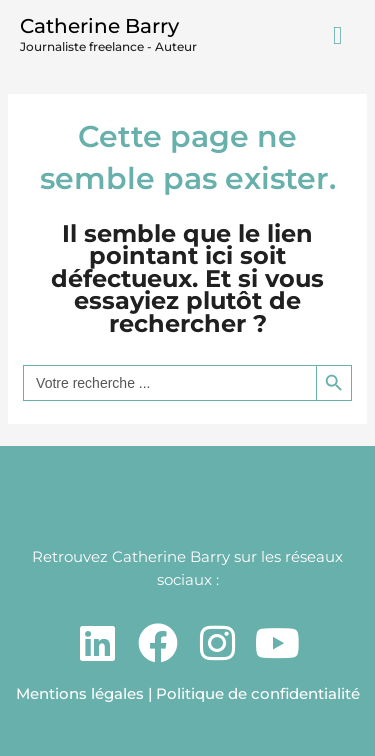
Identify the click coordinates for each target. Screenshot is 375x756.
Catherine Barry (99, 26)
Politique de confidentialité (258, 693)
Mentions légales (80, 693)
